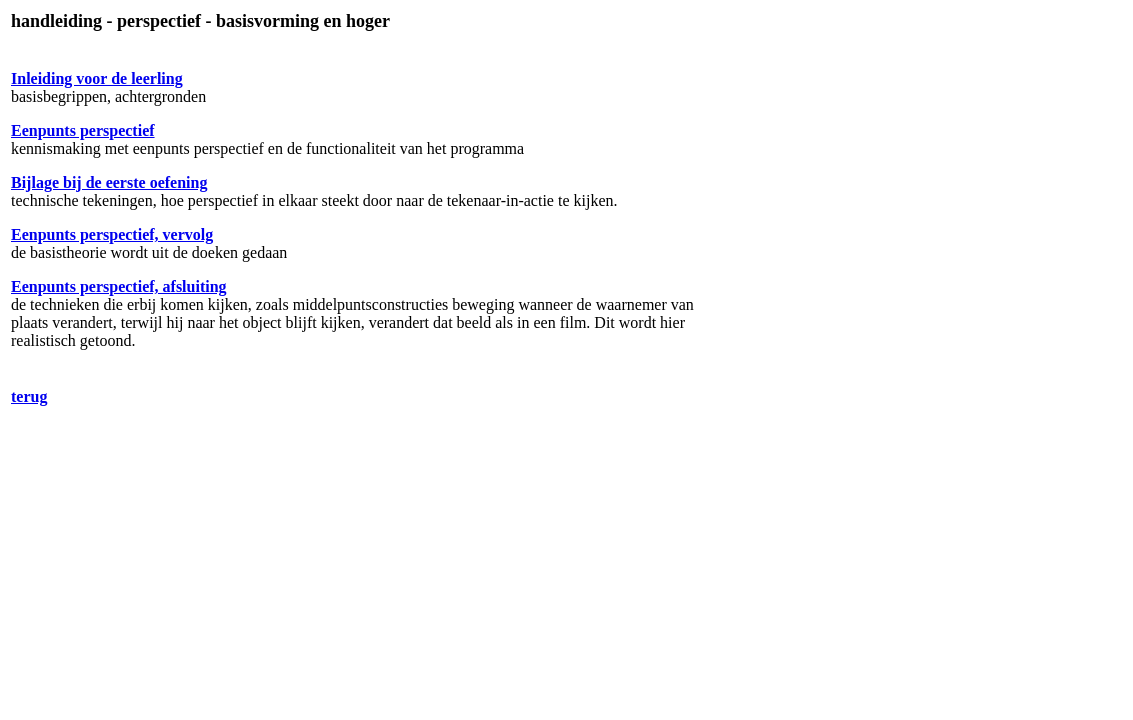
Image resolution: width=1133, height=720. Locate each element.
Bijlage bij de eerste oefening (109, 182)
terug (29, 396)
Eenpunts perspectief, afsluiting (119, 286)
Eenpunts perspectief (83, 130)
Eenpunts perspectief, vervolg (112, 234)
